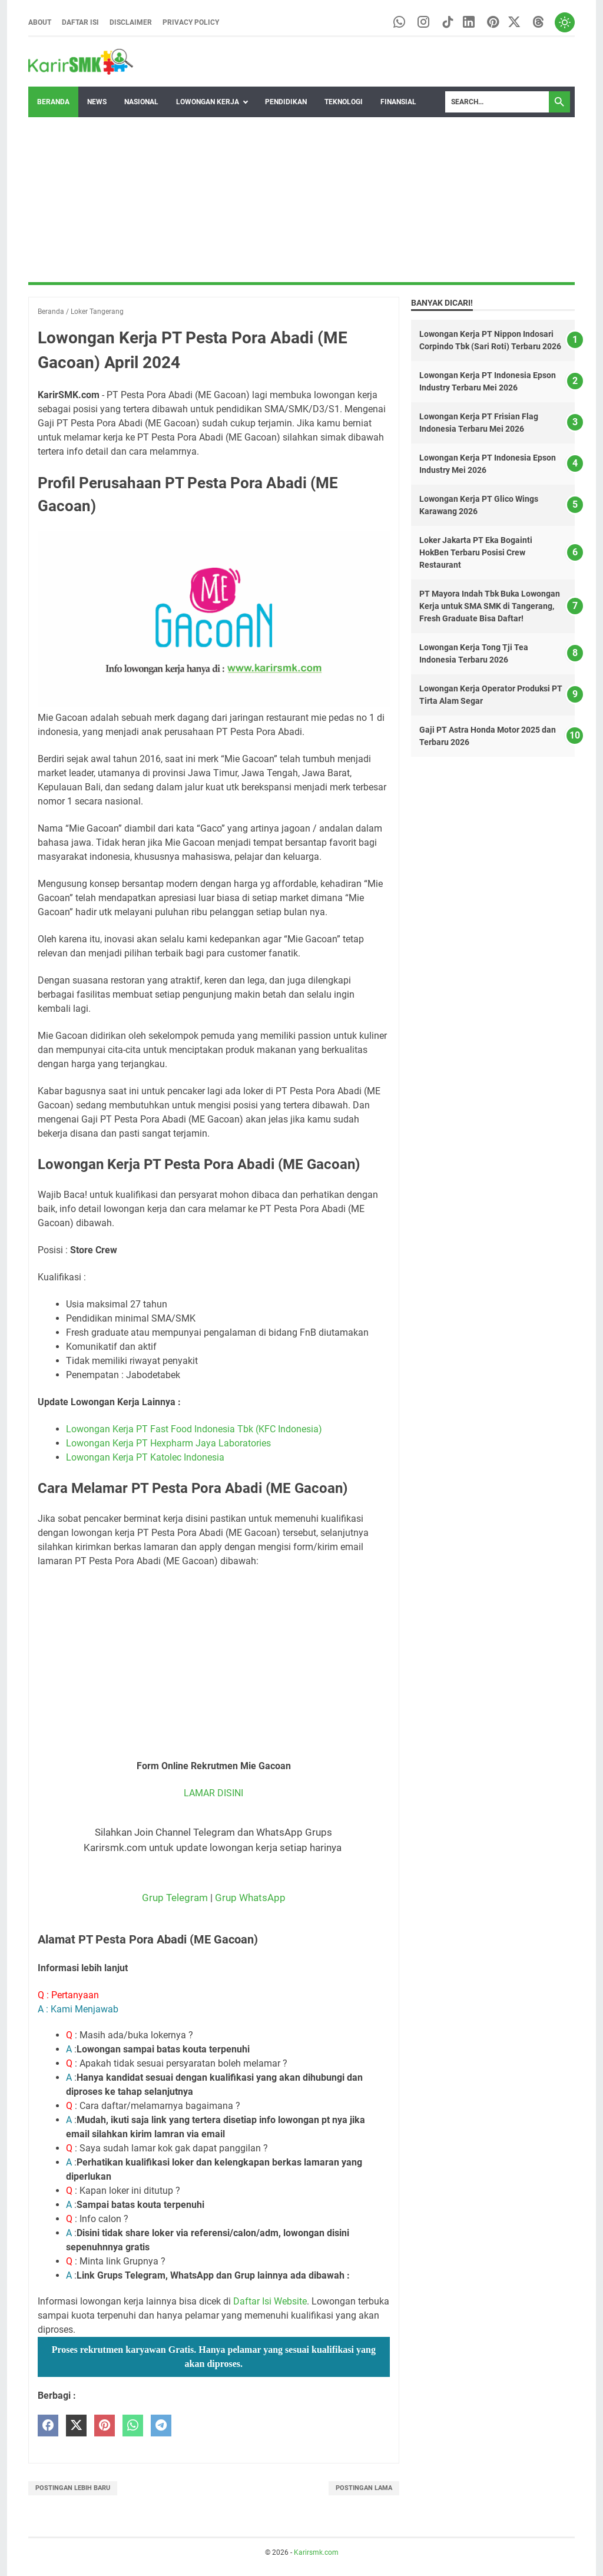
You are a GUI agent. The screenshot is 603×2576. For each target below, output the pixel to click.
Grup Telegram (175, 1897)
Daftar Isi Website (270, 2301)
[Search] (497, 102)
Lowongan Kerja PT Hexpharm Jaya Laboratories (168, 1443)
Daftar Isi (80, 22)
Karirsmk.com (316, 2552)
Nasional (141, 102)
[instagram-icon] (419, 22)
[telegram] (161, 2425)
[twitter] (76, 2425)
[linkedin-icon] (465, 22)
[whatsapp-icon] (394, 22)
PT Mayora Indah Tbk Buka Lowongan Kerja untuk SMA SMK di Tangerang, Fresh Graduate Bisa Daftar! (489, 607)
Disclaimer (131, 22)
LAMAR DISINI (213, 1793)
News (97, 102)
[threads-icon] (537, 22)
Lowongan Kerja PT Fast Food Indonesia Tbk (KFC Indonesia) (194, 1429)
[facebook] (48, 2425)
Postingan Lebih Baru (72, 2488)
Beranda (53, 102)
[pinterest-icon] (490, 22)
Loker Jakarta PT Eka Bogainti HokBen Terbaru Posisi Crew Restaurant (475, 553)
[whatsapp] (132, 2425)
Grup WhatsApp (250, 1897)
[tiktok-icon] (444, 22)
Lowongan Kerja (207, 102)
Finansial (398, 102)
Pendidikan (286, 102)
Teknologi (343, 102)
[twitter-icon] (512, 22)
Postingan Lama (364, 2488)
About (39, 22)
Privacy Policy (191, 22)
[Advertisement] (301, 200)
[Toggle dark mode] (564, 22)
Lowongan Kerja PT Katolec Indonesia (145, 1457)
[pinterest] (104, 2425)
